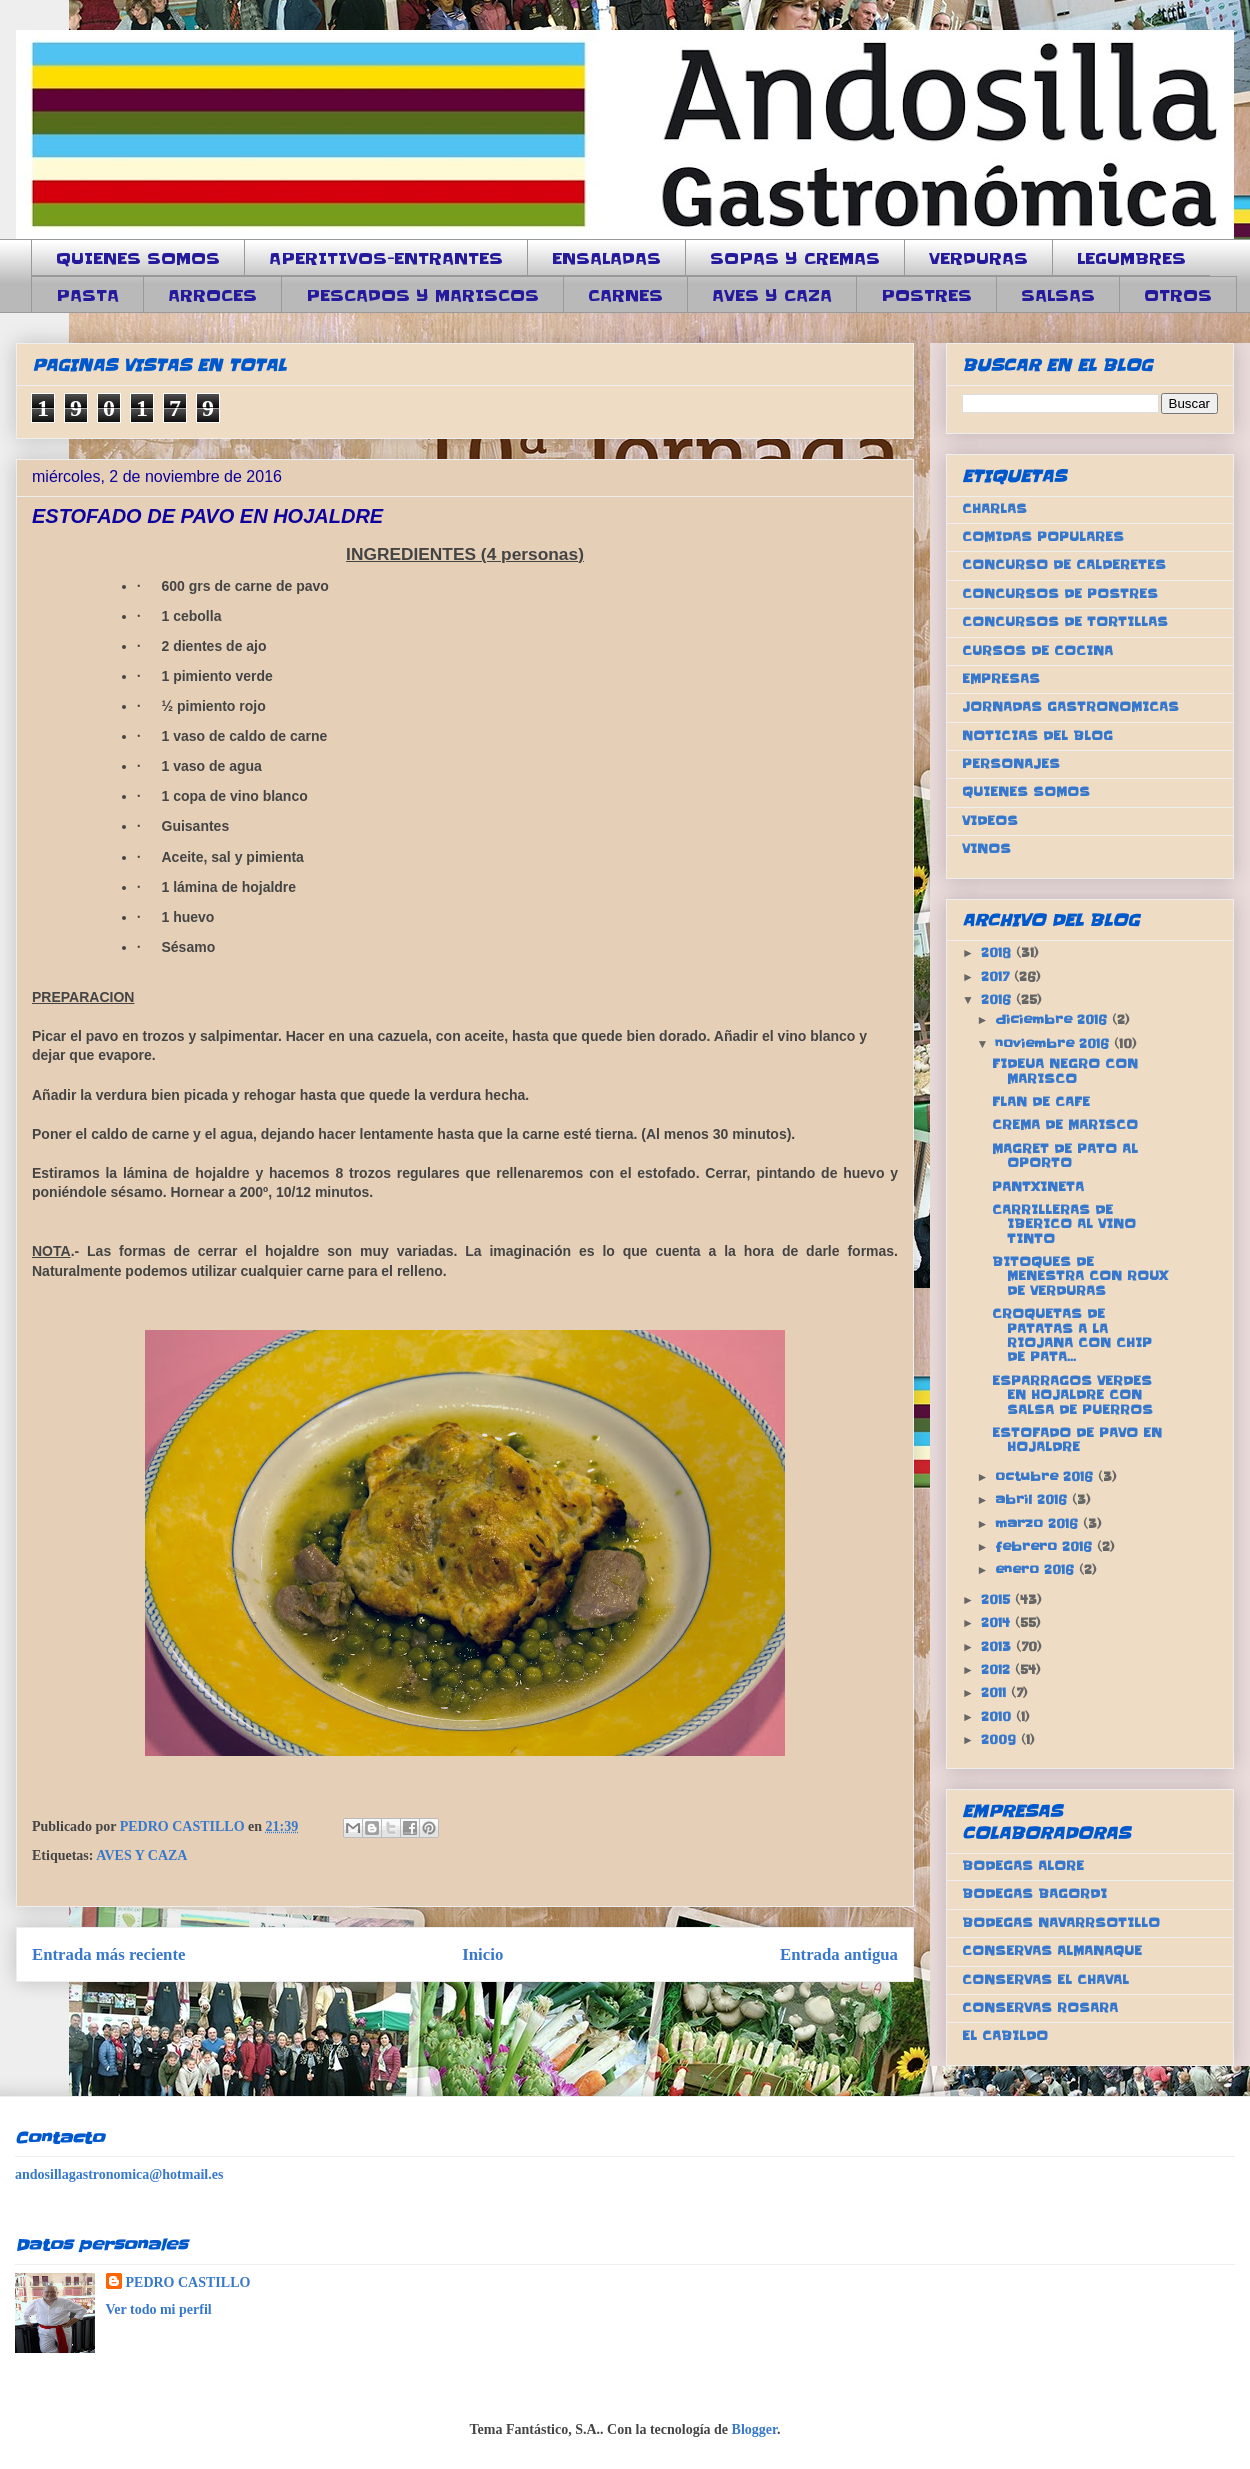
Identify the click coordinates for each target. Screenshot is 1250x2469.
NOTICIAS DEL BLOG (1037, 735)
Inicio (482, 1954)
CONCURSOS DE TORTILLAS (1065, 621)
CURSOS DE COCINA (1037, 650)
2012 (998, 1669)
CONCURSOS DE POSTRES (1060, 593)
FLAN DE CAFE (1041, 1101)
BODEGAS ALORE (1023, 1865)
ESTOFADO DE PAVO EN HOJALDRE (1077, 1439)
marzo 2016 (1039, 1523)
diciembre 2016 (1053, 1019)
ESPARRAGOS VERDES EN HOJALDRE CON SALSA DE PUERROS (1072, 1395)
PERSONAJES (1011, 763)
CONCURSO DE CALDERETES (1064, 564)
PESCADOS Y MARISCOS (422, 295)
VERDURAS (978, 258)
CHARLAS (994, 508)
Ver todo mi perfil (159, 2309)
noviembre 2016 (1054, 1043)
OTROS (1178, 295)
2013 (998, 1646)
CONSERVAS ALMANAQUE (1052, 1950)
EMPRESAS (1001, 678)
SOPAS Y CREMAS (795, 258)
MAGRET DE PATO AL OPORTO (1065, 1155)
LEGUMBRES (1131, 258)
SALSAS (1058, 295)
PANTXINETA (1038, 1186)
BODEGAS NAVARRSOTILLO (1061, 1922)
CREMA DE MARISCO (1065, 1124)
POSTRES (926, 295)
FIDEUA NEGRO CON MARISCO (1065, 1070)
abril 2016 (1033, 1499)
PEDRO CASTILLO (188, 2282)
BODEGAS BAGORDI (1034, 1893)
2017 (997, 976)
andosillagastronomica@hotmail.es (119, 2174)
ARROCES (212, 295)
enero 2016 (1037, 1569)
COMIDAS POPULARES (1043, 536)
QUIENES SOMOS (138, 258)
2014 (998, 1622)
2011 (996, 1692)
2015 (998, 1599)
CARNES (625, 295)
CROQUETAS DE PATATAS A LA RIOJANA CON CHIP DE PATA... (1072, 1335)
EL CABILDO (1005, 2035)
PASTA (87, 295)
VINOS (986, 848)
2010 (998, 1716)
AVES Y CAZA (772, 295)
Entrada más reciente (109, 1954)
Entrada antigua (839, 1954)
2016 (998, 999)
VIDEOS (990, 820)
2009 (1001, 1739)
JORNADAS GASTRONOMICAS (1070, 706)
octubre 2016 (1046, 1476)
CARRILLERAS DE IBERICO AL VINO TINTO (1064, 1224)
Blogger (754, 2429)
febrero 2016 (1046, 1546)
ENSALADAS (606, 258)
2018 (998, 952)
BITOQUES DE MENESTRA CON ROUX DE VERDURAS (1080, 1276)
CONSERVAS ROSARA (1040, 2007)
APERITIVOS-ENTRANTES (386, 258)
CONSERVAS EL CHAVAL (1045, 1979)
